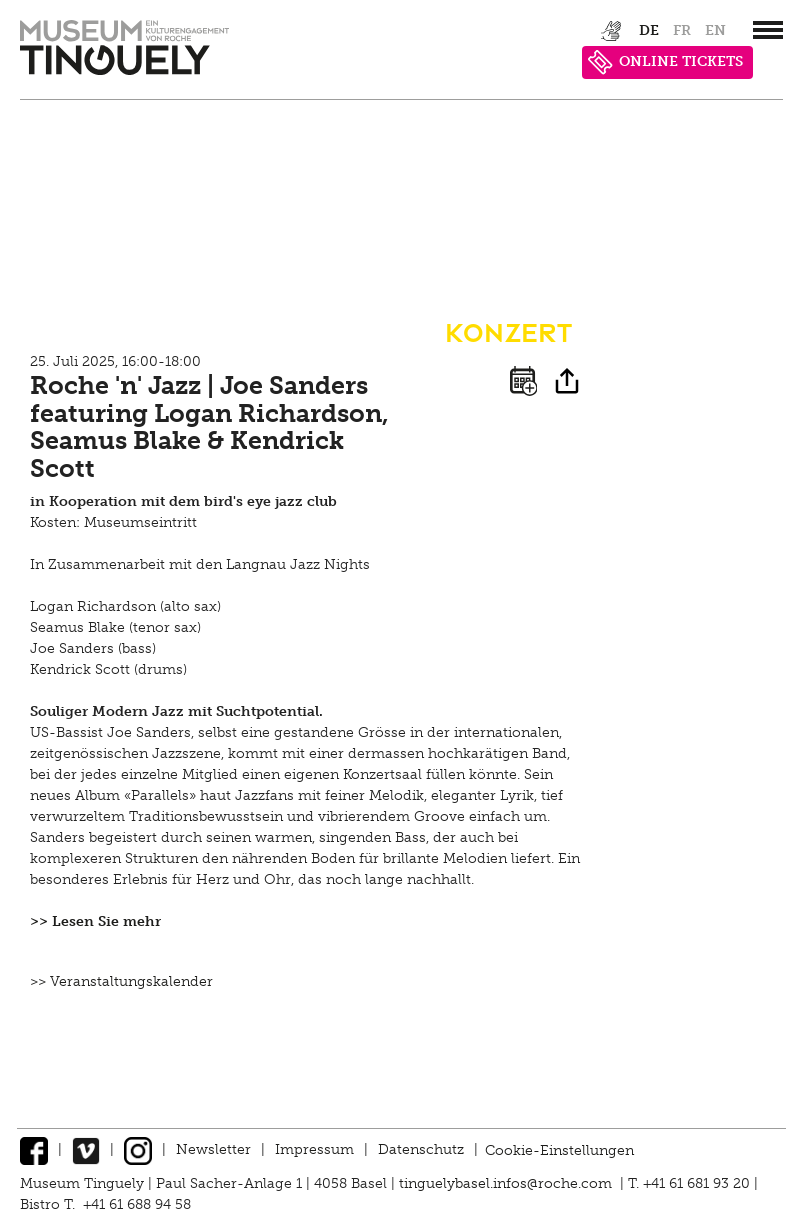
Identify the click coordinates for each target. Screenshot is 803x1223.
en (715, 30)
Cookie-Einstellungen (559, 1149)
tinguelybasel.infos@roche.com (507, 1183)
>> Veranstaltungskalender (121, 981)
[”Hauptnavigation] (768, 30)
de (649, 30)
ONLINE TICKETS (665, 62)
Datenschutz (421, 1149)
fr (682, 30)
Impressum (314, 1149)
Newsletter (213, 1149)
